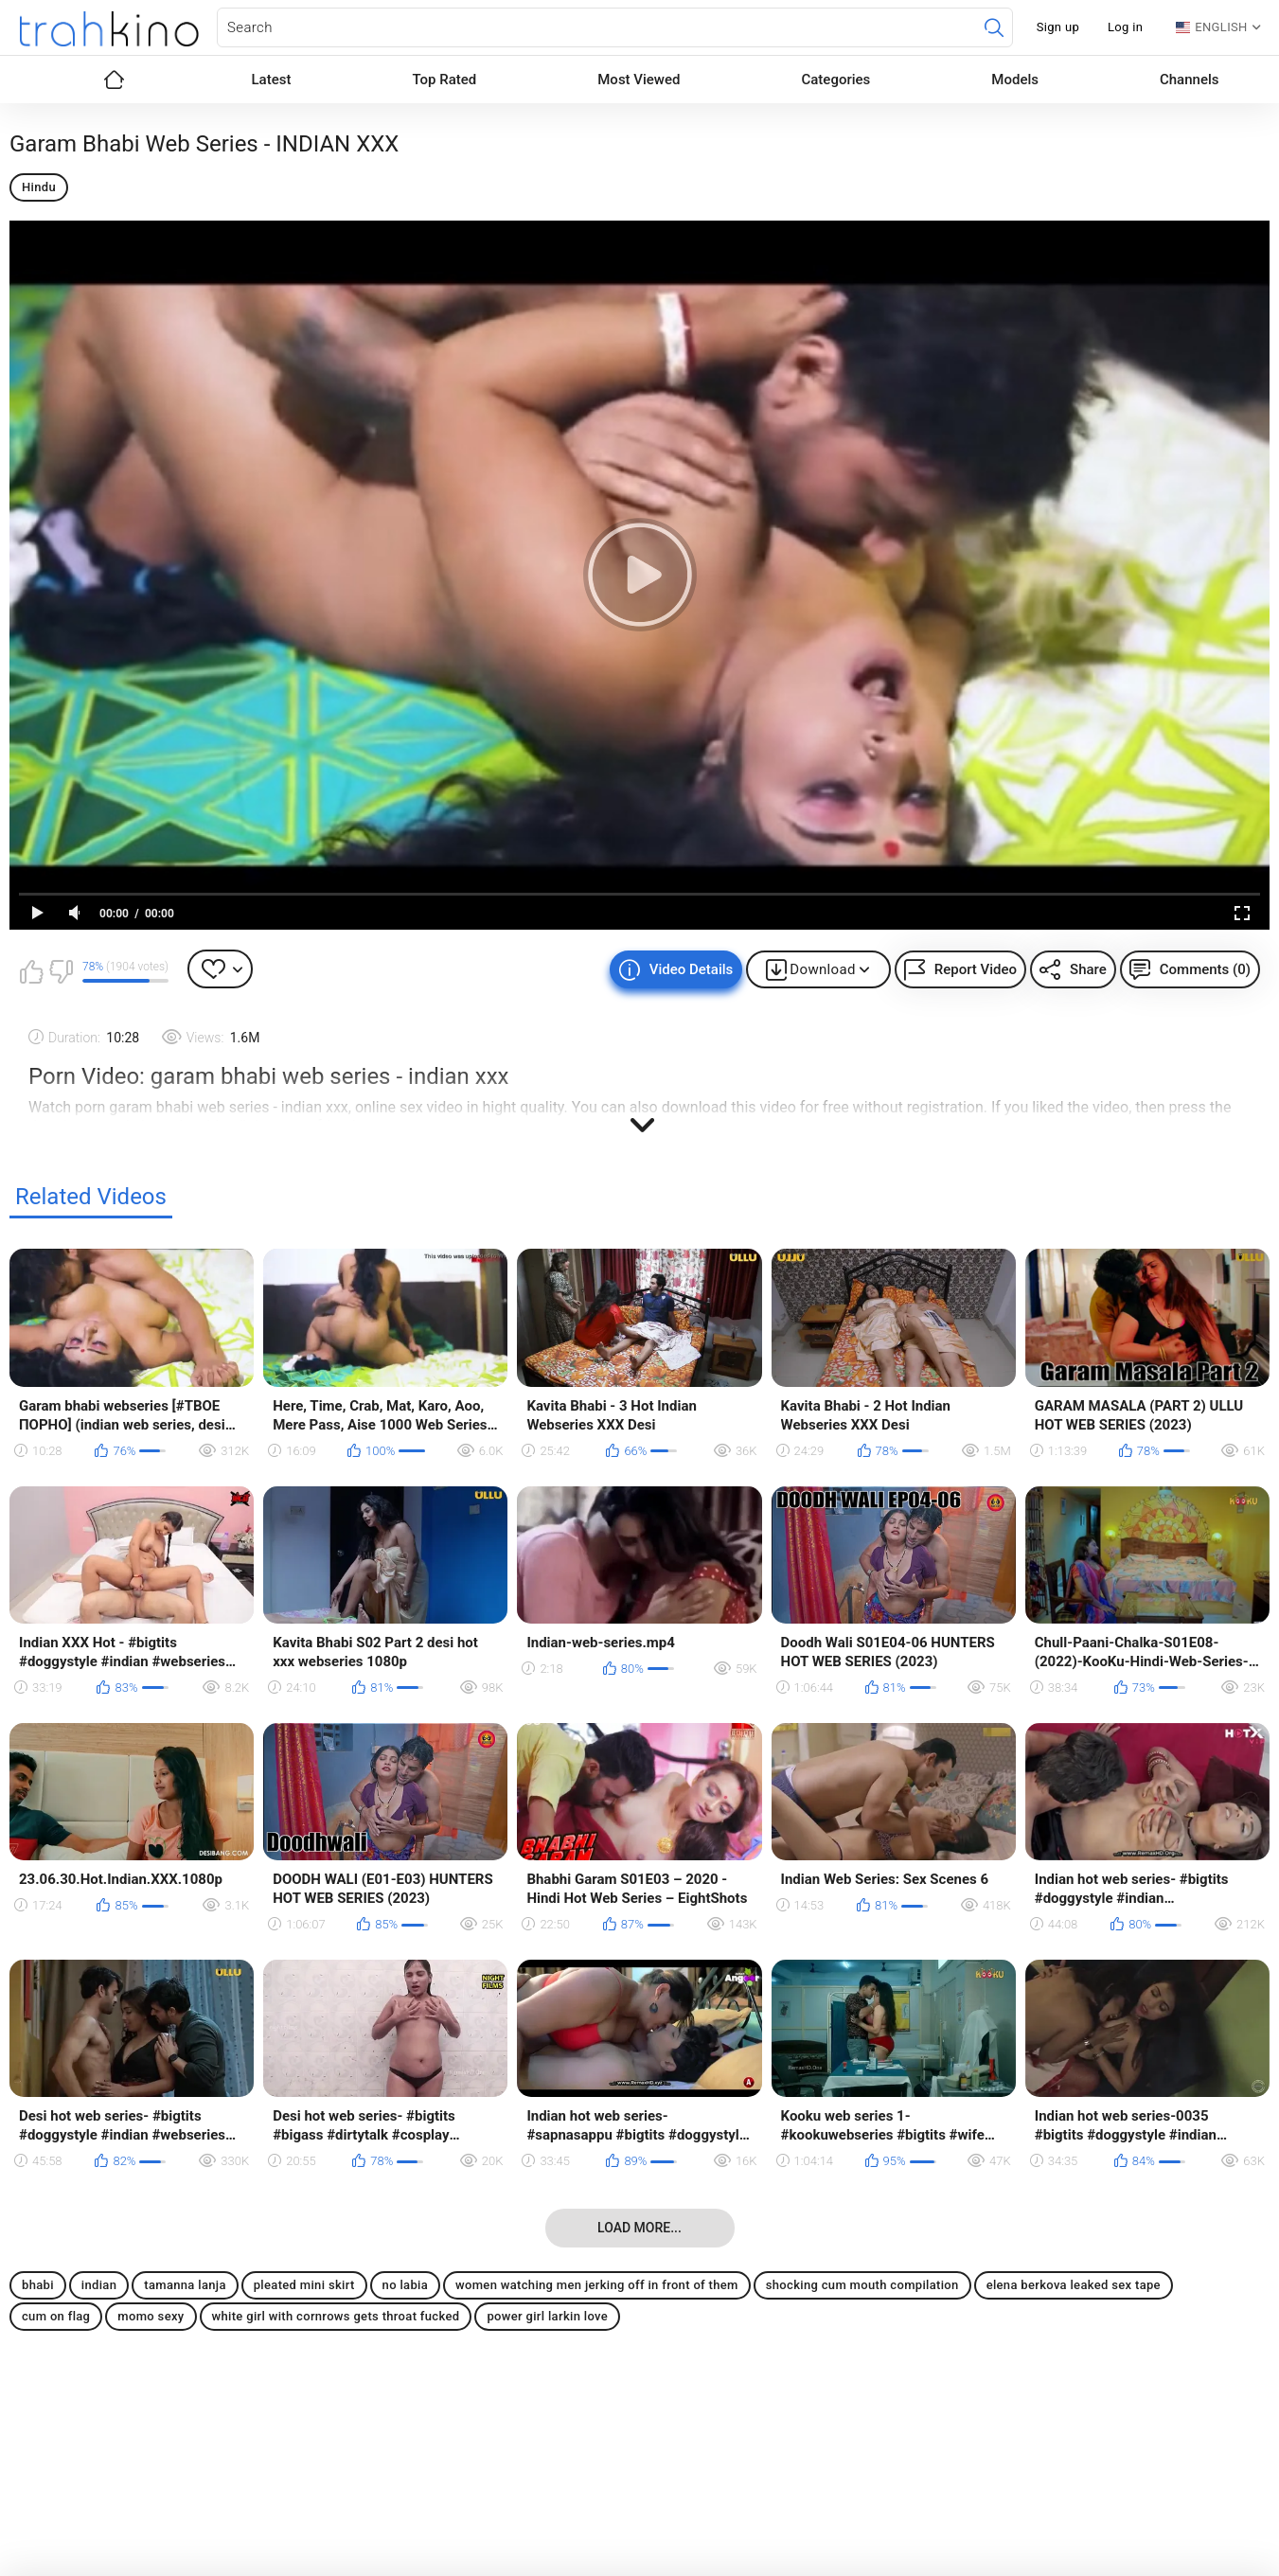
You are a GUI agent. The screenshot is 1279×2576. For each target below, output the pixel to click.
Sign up (1058, 27)
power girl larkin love (547, 2316)
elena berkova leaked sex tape (1073, 2285)
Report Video (975, 969)
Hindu (39, 187)
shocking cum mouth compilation (862, 2285)
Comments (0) (1205, 969)
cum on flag (56, 2316)
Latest (272, 79)
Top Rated (444, 79)
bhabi (38, 2285)
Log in (1125, 27)
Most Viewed (638, 79)
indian (98, 2285)
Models (1015, 79)
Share (1088, 969)
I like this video (31, 971)
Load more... (639, 2227)
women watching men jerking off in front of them (596, 2285)
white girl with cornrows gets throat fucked (336, 2316)
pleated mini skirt (304, 2285)
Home (114, 79)
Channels (1189, 79)
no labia (405, 2285)
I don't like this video (60, 971)
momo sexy (150, 2316)
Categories (835, 79)
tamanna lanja (185, 2285)
